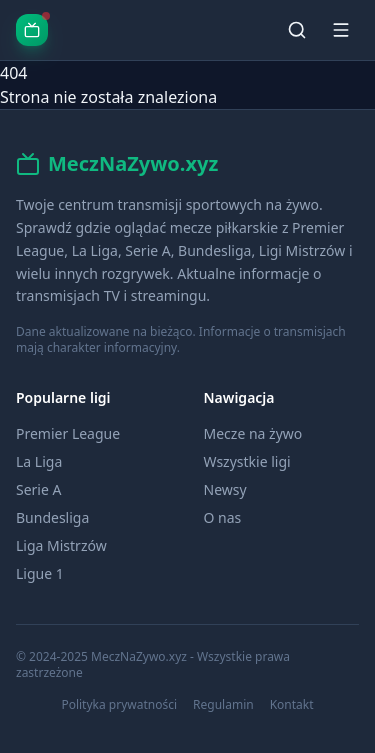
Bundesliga (52, 517)
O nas (223, 517)
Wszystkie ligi (247, 461)
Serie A (38, 489)
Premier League (68, 433)
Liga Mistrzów (61, 545)
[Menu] (341, 30)
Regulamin (223, 705)
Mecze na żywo (253, 433)
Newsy (225, 489)
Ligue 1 (40, 573)
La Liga (39, 461)
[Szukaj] (297, 30)
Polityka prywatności (119, 705)
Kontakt (292, 705)
